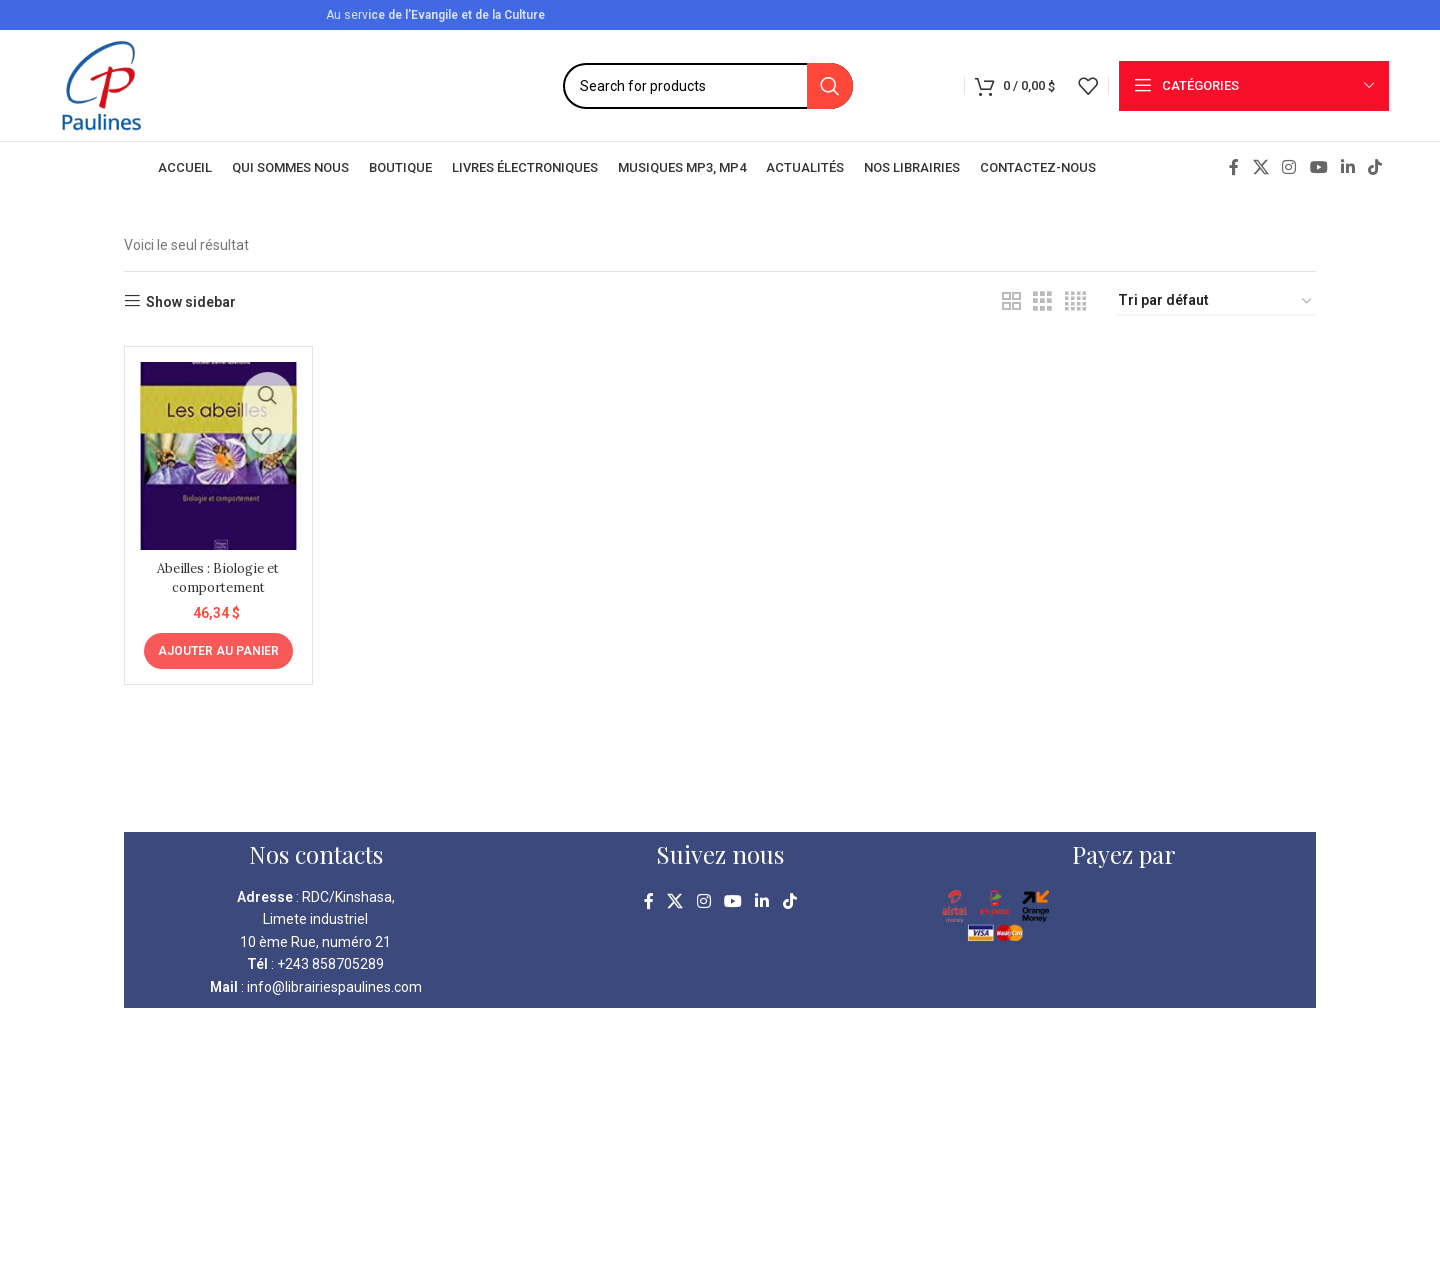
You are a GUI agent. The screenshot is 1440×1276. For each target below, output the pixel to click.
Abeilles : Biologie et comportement (215, 570)
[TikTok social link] (1375, 167)
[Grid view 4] (1075, 301)
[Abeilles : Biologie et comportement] (215, 451)
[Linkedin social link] (1347, 167)
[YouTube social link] (1318, 167)
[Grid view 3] (1042, 301)
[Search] (708, 86)
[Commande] (1216, 301)
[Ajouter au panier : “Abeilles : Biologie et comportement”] (215, 643)
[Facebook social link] (1234, 167)
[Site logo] (101, 84)
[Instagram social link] (1289, 167)
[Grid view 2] (1011, 301)
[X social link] (1260, 167)
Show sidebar (191, 302)
